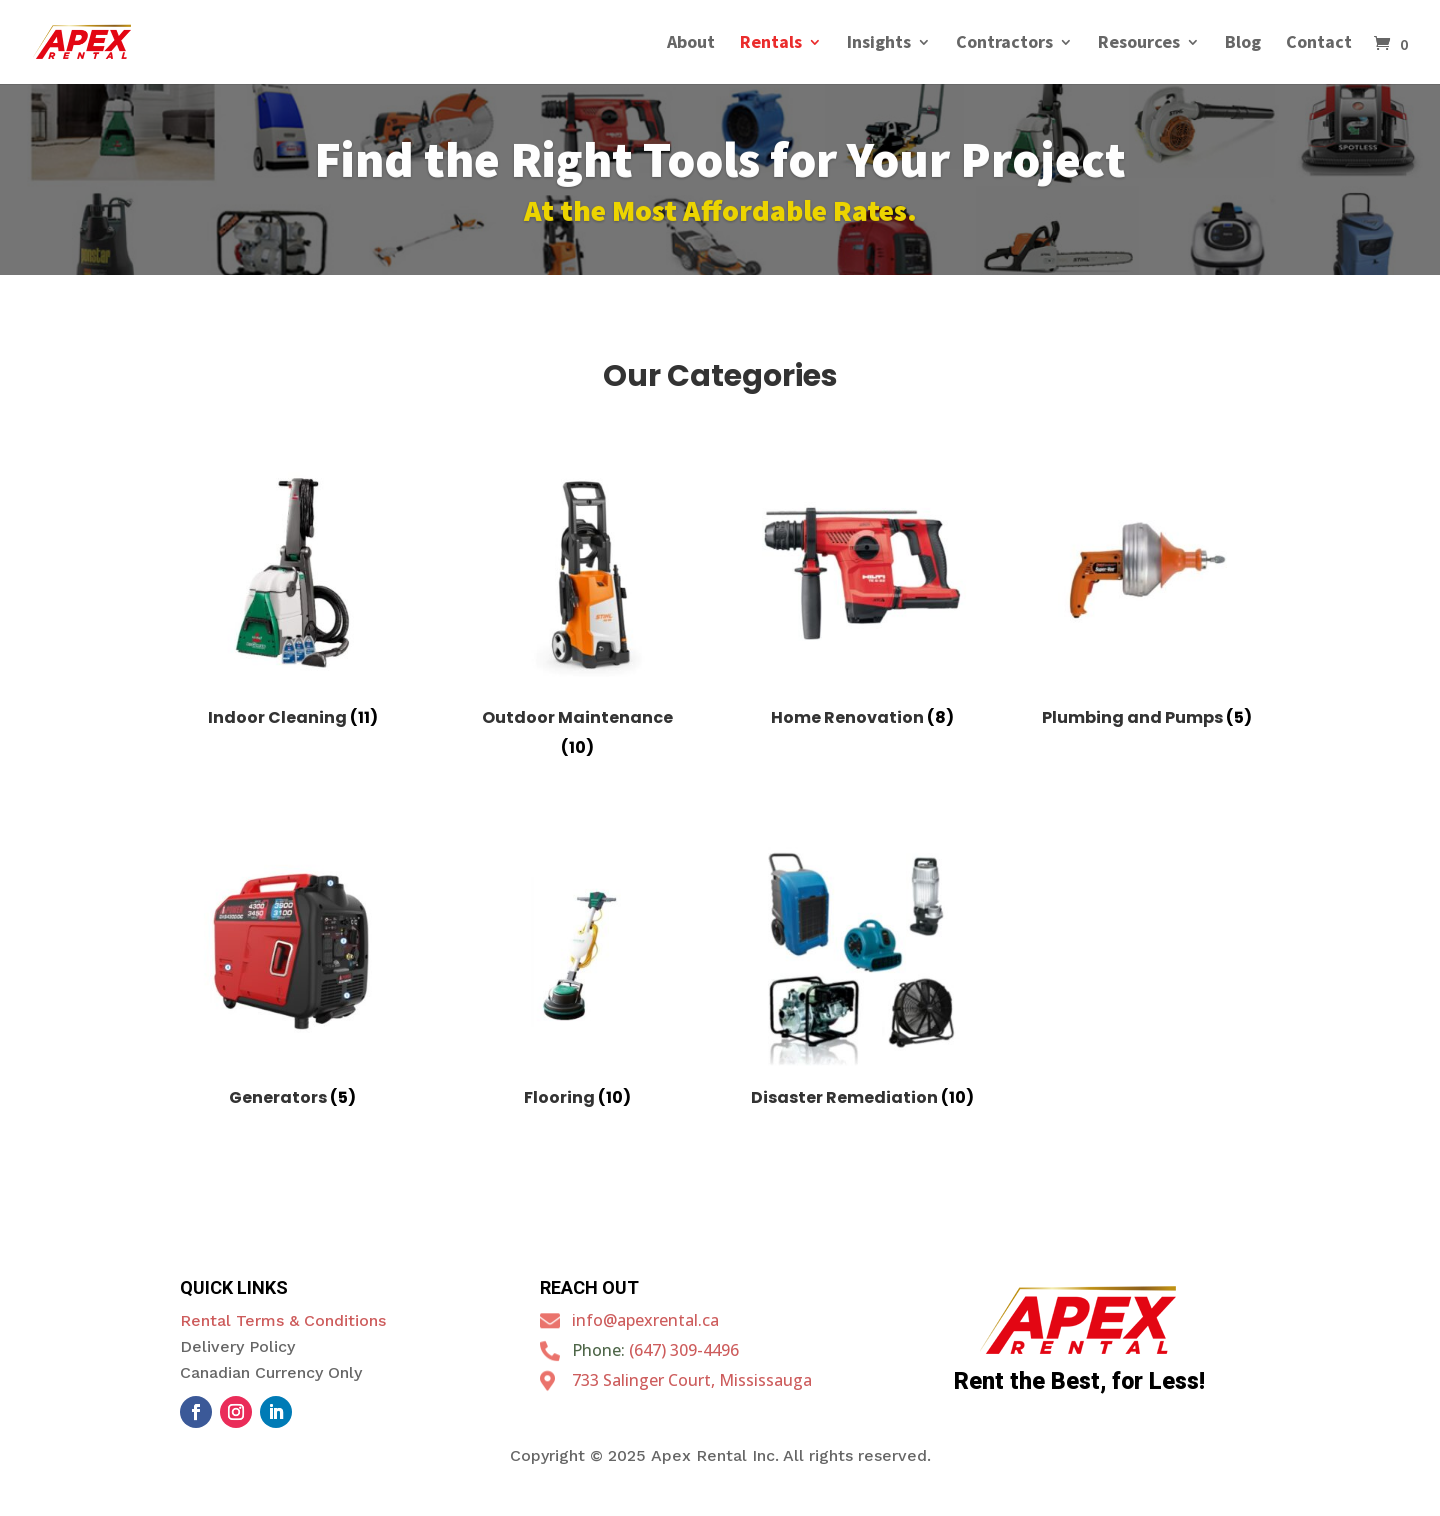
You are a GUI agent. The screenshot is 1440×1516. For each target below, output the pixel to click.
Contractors (1004, 44)
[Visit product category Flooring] (577, 981)
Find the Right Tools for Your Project (720, 164)
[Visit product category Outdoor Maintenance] (577, 615)
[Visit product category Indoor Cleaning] (292, 600)
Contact (1319, 44)
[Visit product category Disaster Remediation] (862, 981)
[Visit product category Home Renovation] (862, 600)
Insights (879, 44)
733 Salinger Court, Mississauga (692, 1380)
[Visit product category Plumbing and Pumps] (1146, 600)
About (691, 44)
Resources (1139, 44)
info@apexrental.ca (645, 1320)
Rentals (771, 44)
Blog (1243, 44)
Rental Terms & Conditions (283, 1320)
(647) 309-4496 (684, 1350)
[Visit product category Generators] (292, 981)
